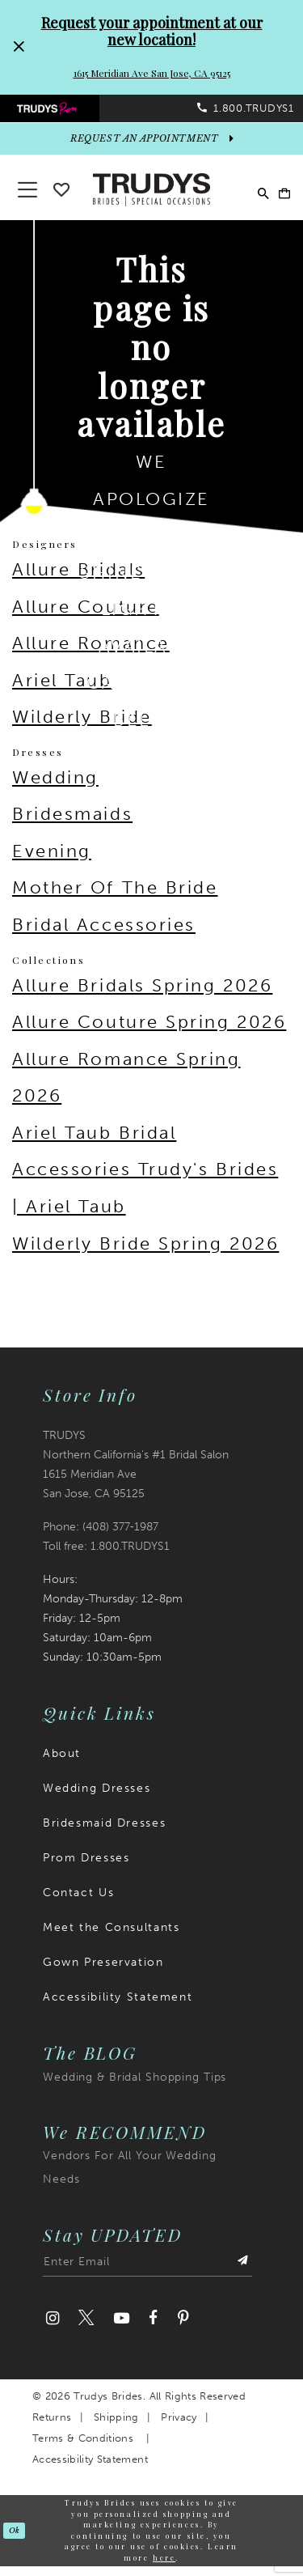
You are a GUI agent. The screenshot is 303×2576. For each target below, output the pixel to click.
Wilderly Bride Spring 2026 (145, 1253)
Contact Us (78, 1902)
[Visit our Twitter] (86, 2328)
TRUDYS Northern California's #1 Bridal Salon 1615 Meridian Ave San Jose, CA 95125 (136, 1474)
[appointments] (151, 148)
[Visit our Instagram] (52, 2329)
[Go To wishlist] (61, 196)
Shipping (116, 2427)
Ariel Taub (62, 690)
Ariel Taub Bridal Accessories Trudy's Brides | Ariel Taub (145, 1179)
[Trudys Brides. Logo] (152, 198)
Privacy (178, 2427)
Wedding (55, 787)
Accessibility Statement (117, 2007)
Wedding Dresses (96, 1798)
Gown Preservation (103, 1972)
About (62, 1763)
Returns (51, 2427)
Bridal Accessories (104, 934)
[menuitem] (76, 112)
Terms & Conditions (82, 2448)
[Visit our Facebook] (153, 2329)
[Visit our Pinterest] (182, 2329)
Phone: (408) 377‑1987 (100, 1536)
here (164, 2567)
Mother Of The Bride (115, 898)
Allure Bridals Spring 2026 (142, 995)
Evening (51, 861)
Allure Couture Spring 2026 (149, 1031)
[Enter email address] (147, 2275)
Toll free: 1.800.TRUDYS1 (106, 1556)
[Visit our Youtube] (120, 2329)
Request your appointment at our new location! (152, 31)
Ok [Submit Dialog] (16, 2539)
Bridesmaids (72, 824)
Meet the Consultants (111, 1937)
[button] (279, 199)
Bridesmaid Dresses (104, 1833)
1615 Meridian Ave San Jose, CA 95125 (152, 72)
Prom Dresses (86, 1867)
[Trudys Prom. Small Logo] (76, 112)
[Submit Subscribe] (240, 2275)
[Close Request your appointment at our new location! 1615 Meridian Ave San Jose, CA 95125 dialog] (18, 47)
